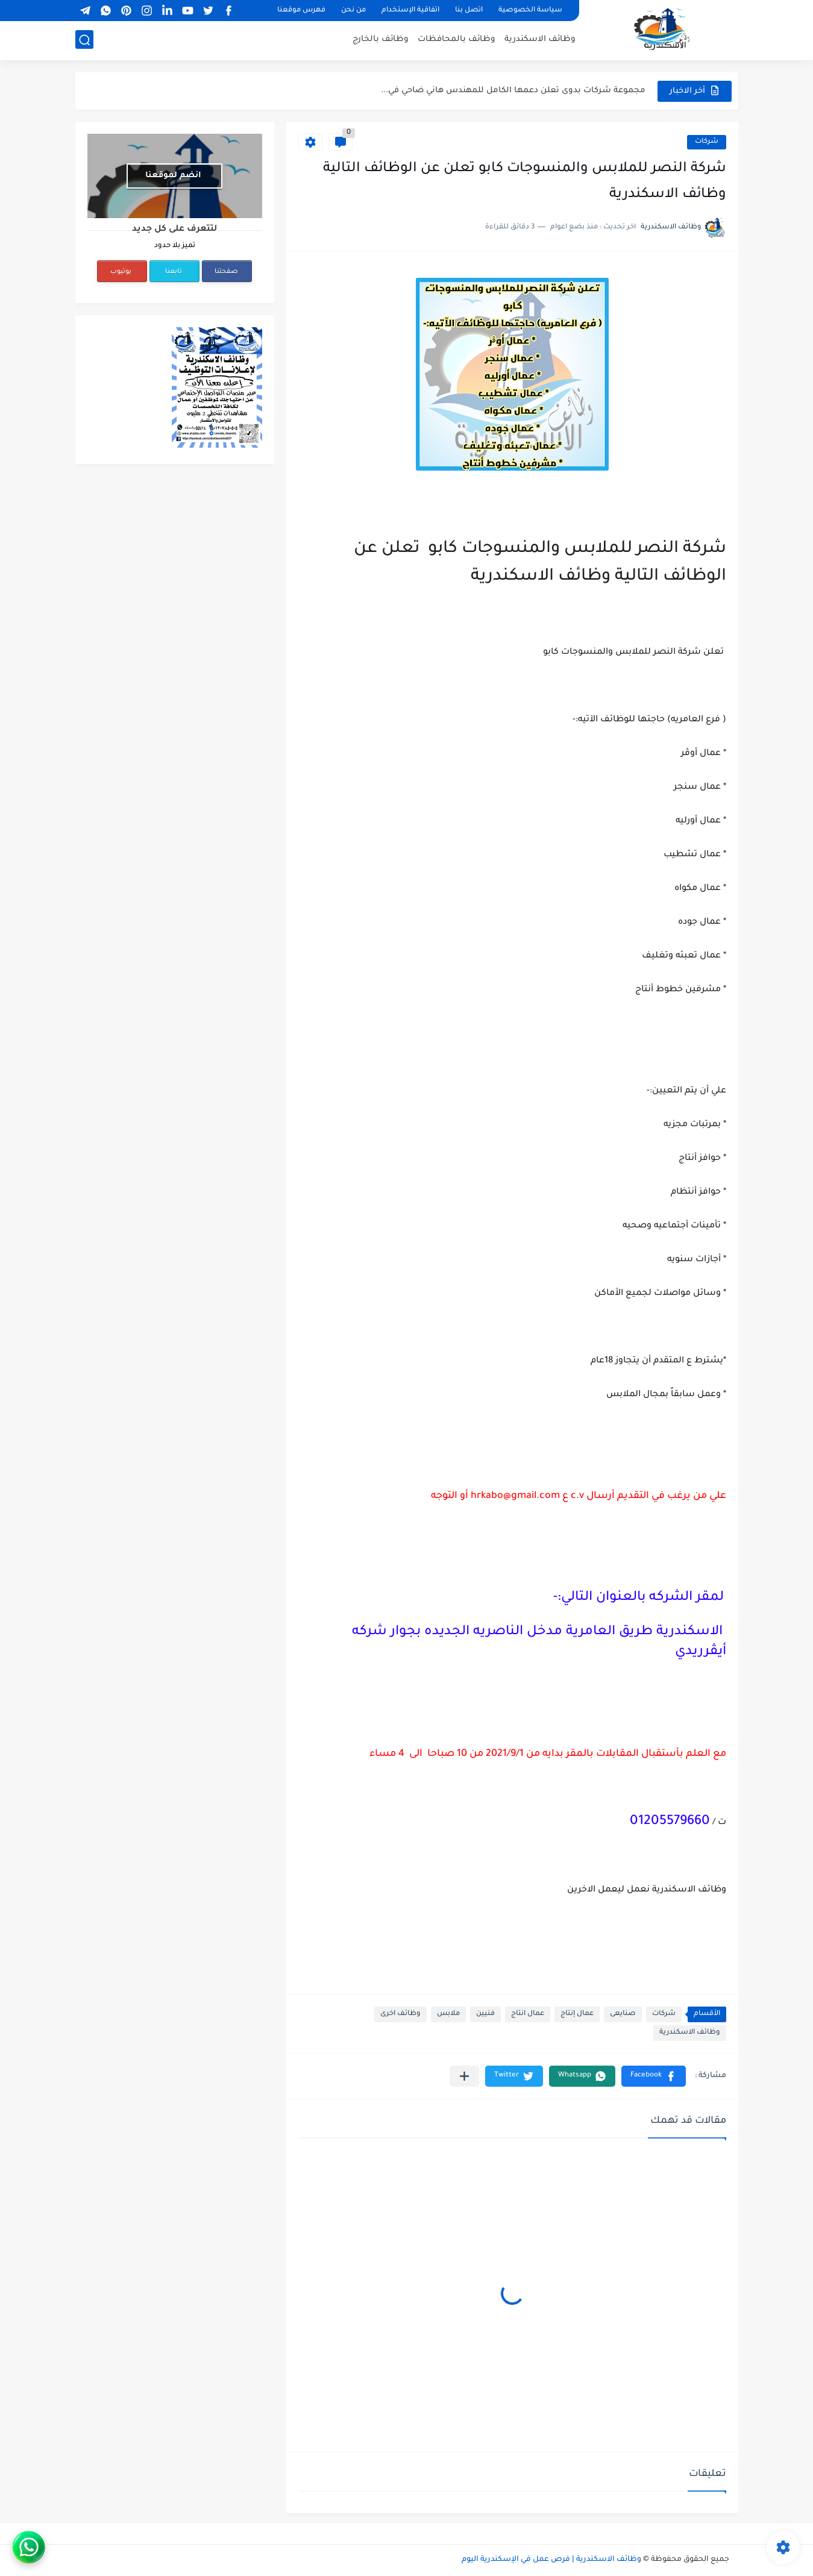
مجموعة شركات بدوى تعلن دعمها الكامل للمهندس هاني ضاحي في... (513, 90)
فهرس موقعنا (301, 10)
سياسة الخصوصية (530, 10)
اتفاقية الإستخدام (410, 10)
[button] (653, 2076)
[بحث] (84, 40)
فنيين (485, 2014)
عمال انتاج (527, 2014)
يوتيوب (120, 271)
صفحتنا (226, 271)
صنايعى (623, 2014)
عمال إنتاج (577, 2014)
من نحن (353, 10)
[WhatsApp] (75, 2547)
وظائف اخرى (400, 2014)
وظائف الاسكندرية (540, 39)
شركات (706, 142)
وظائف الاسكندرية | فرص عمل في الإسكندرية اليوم (551, 2560)
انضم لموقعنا (173, 175)
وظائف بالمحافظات (456, 39)
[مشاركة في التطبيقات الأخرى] (464, 2076)
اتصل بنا (469, 10)
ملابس (448, 2014)
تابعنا (173, 271)
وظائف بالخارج (381, 39)
